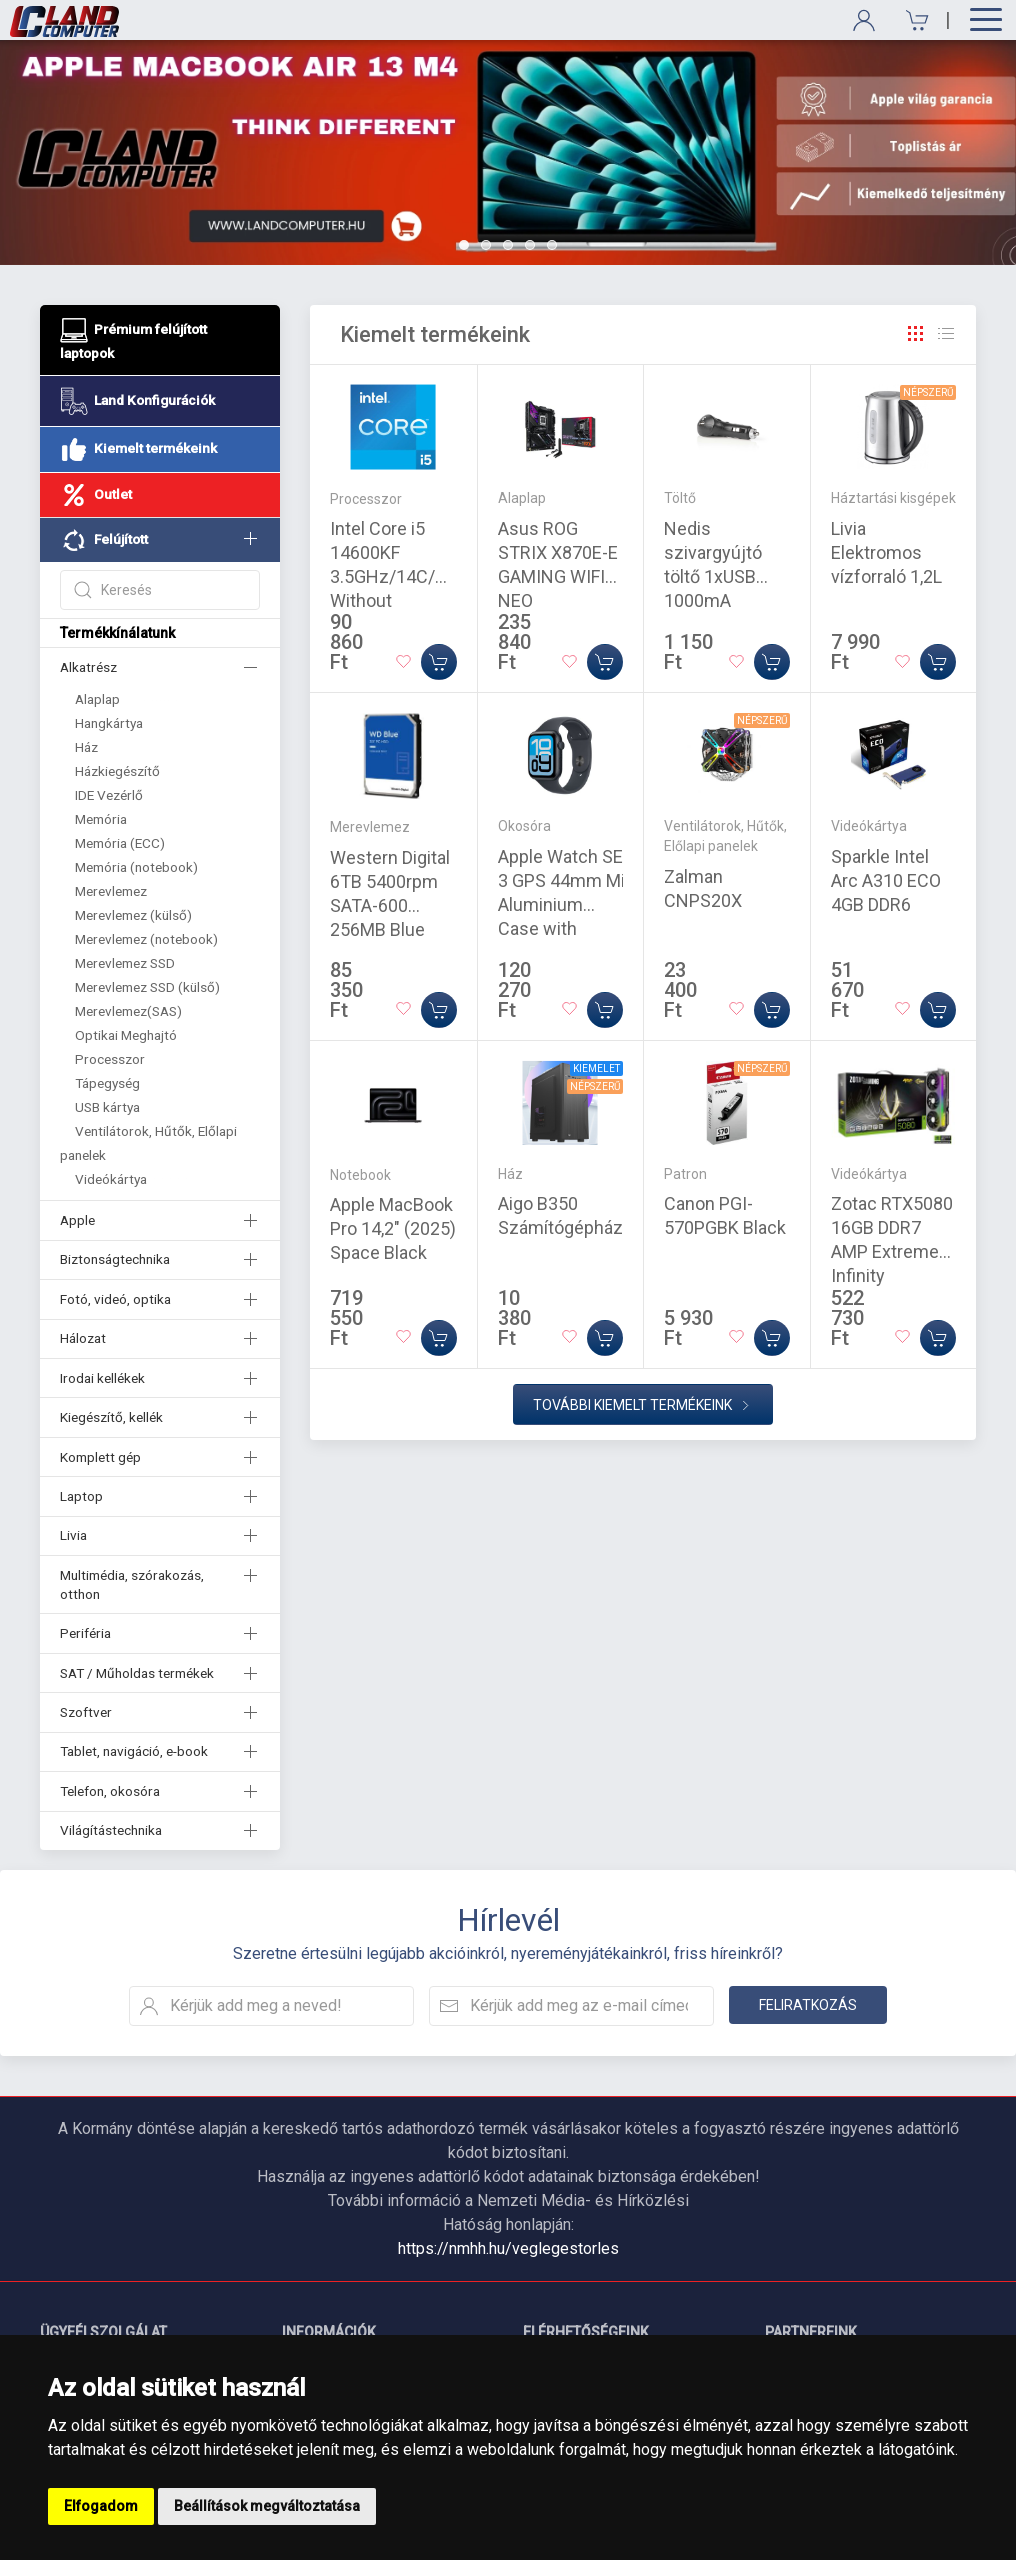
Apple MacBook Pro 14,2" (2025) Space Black (393, 1228)
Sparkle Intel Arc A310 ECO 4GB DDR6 (886, 880)
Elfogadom (101, 2506)
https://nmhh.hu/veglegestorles (508, 2248)
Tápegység (107, 1083)
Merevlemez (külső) (133, 915)
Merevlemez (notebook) (146, 939)
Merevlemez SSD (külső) (147, 987)
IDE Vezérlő (109, 795)
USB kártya (107, 1107)
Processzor (110, 1059)
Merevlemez (111, 891)
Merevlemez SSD (125, 963)
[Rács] (916, 334)
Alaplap (97, 699)
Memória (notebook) (136, 867)
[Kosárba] (439, 662)
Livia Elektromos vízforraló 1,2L (886, 552)
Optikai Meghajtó (126, 1035)
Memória (101, 819)
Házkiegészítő (117, 771)
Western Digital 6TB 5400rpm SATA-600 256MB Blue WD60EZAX (390, 905)
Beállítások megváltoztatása (267, 2506)
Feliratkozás (808, 2005)
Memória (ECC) (120, 843)
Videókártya (111, 1179)
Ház (86, 747)
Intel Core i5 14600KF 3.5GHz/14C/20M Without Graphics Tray (400, 576)
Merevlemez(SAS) (128, 1011)
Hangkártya (109, 723)
